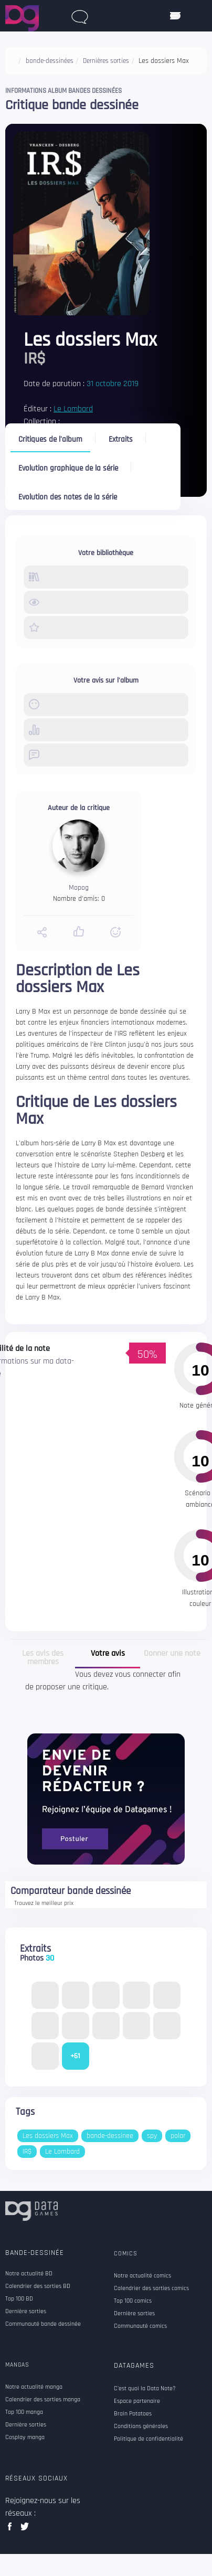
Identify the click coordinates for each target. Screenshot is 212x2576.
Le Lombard (73, 408)
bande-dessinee (110, 2136)
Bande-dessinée (34, 2252)
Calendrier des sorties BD (37, 2286)
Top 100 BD (19, 2299)
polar (178, 2136)
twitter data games (25, 2529)
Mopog (79, 887)
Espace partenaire (137, 2401)
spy (152, 2136)
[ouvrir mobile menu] (175, 15)
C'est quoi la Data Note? (145, 2389)
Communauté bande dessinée (43, 2324)
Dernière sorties (25, 2311)
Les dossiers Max (48, 2136)
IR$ (27, 2151)
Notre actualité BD (28, 2274)
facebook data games (12, 2529)
